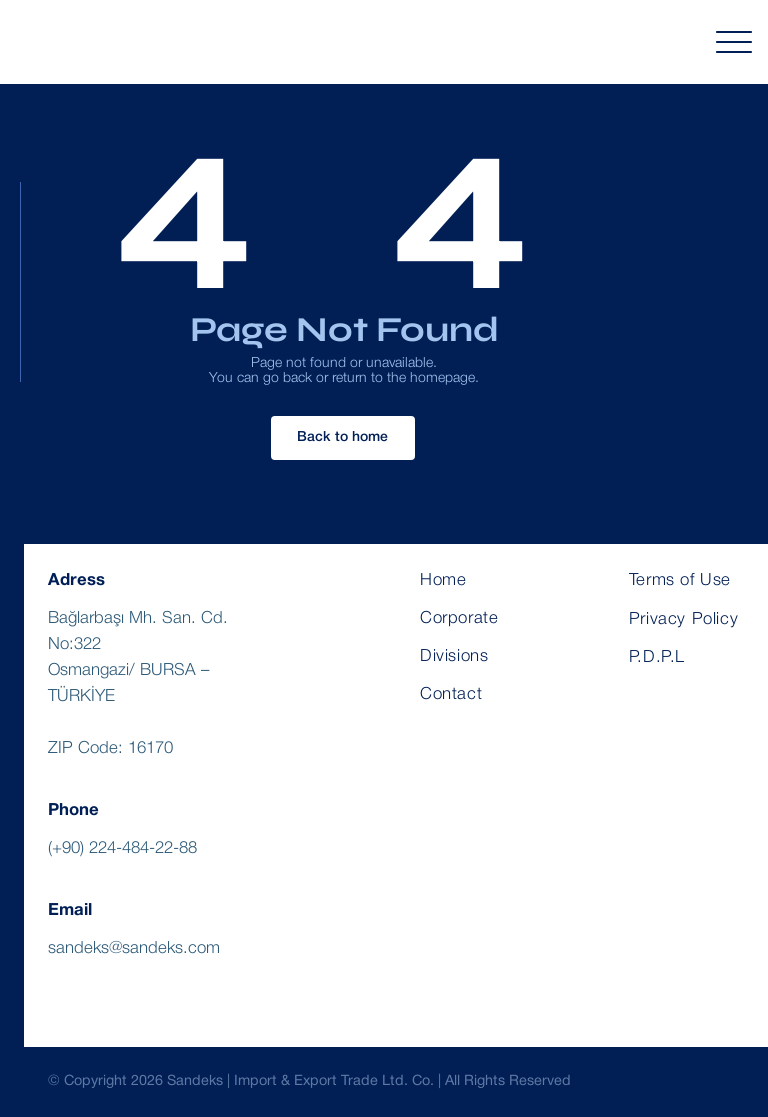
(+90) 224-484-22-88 (122, 848)
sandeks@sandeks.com (134, 948)
